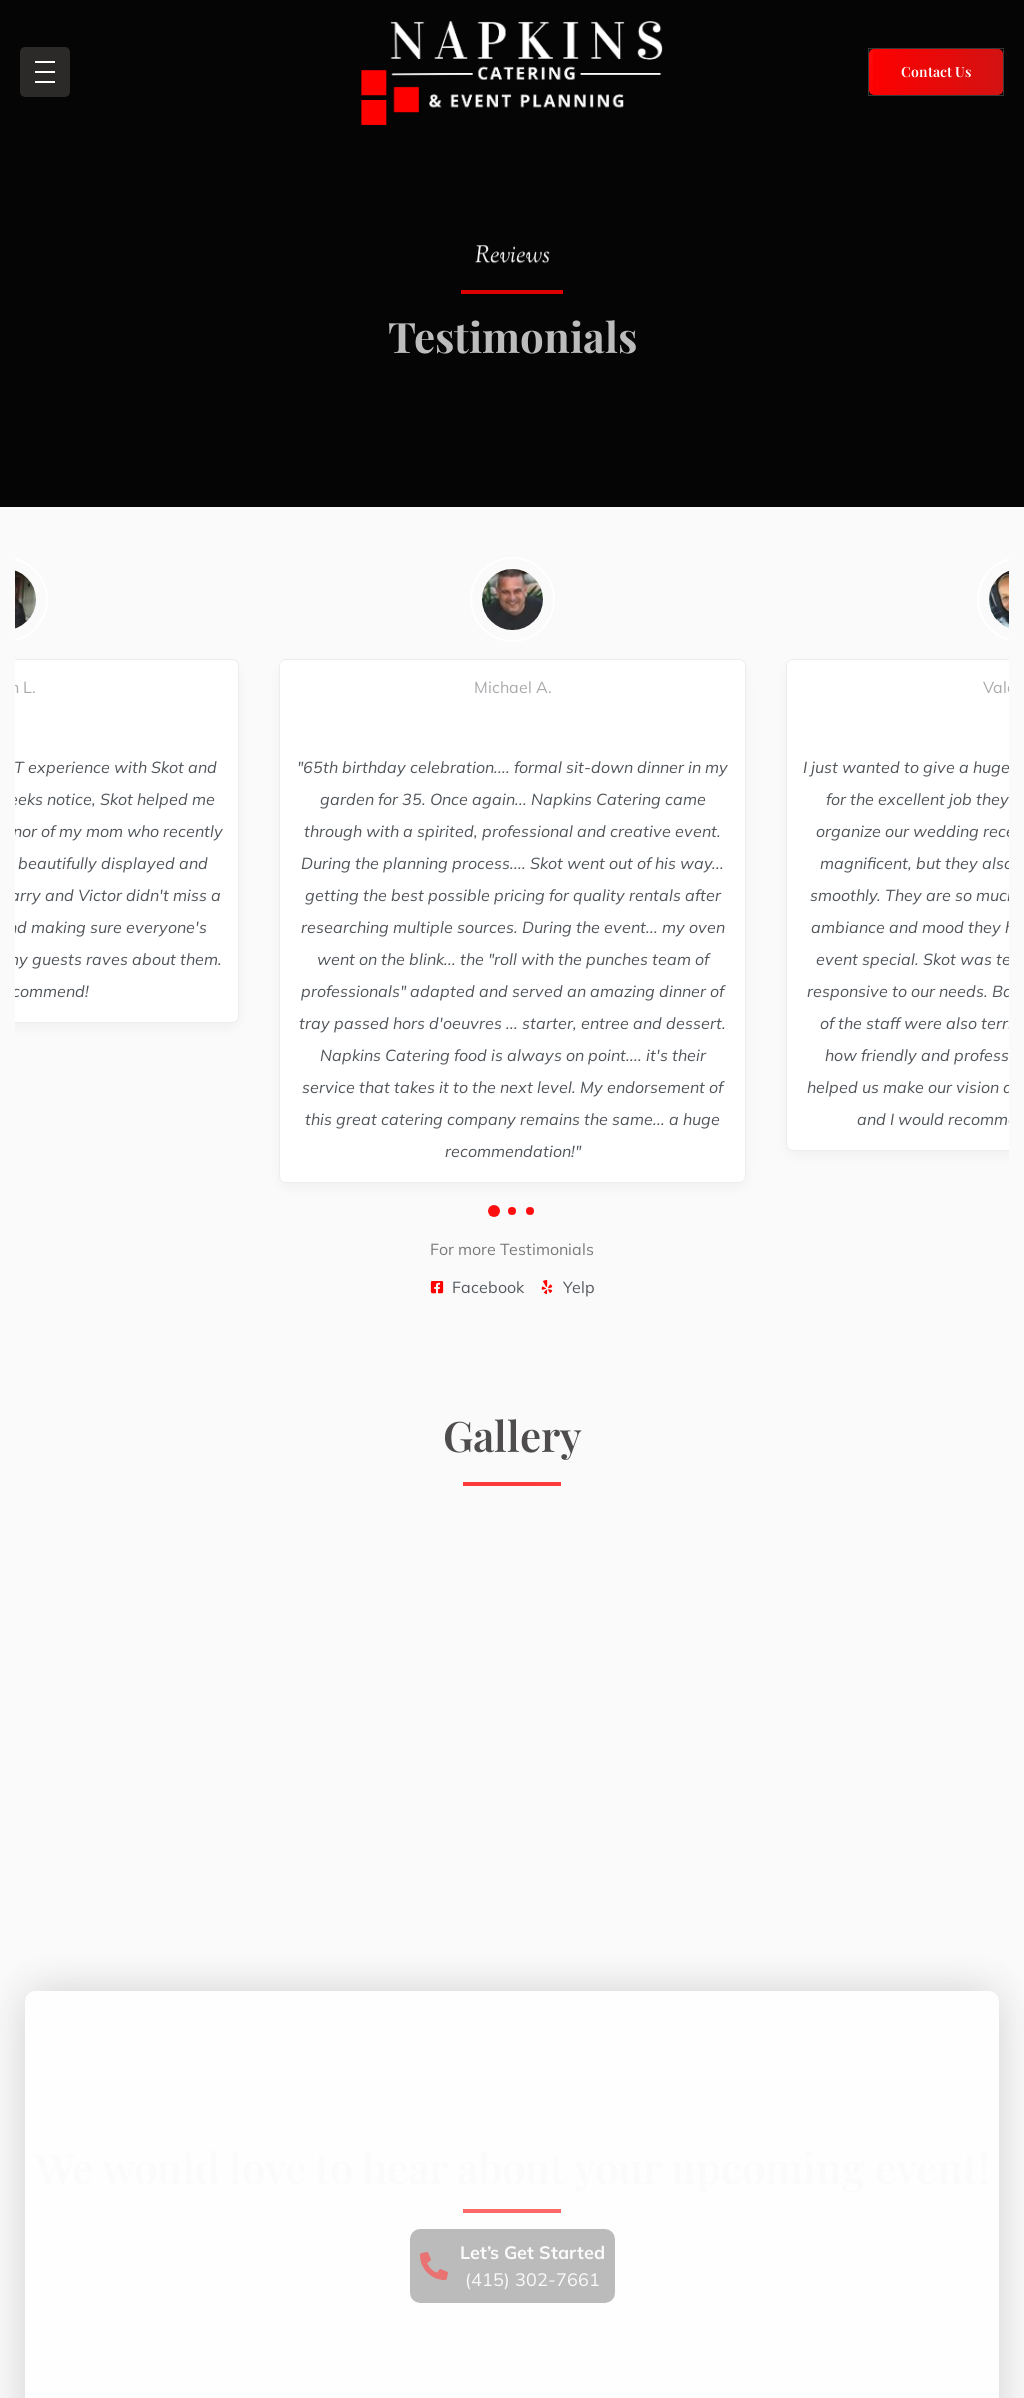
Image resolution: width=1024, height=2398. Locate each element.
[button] (494, 1211)
